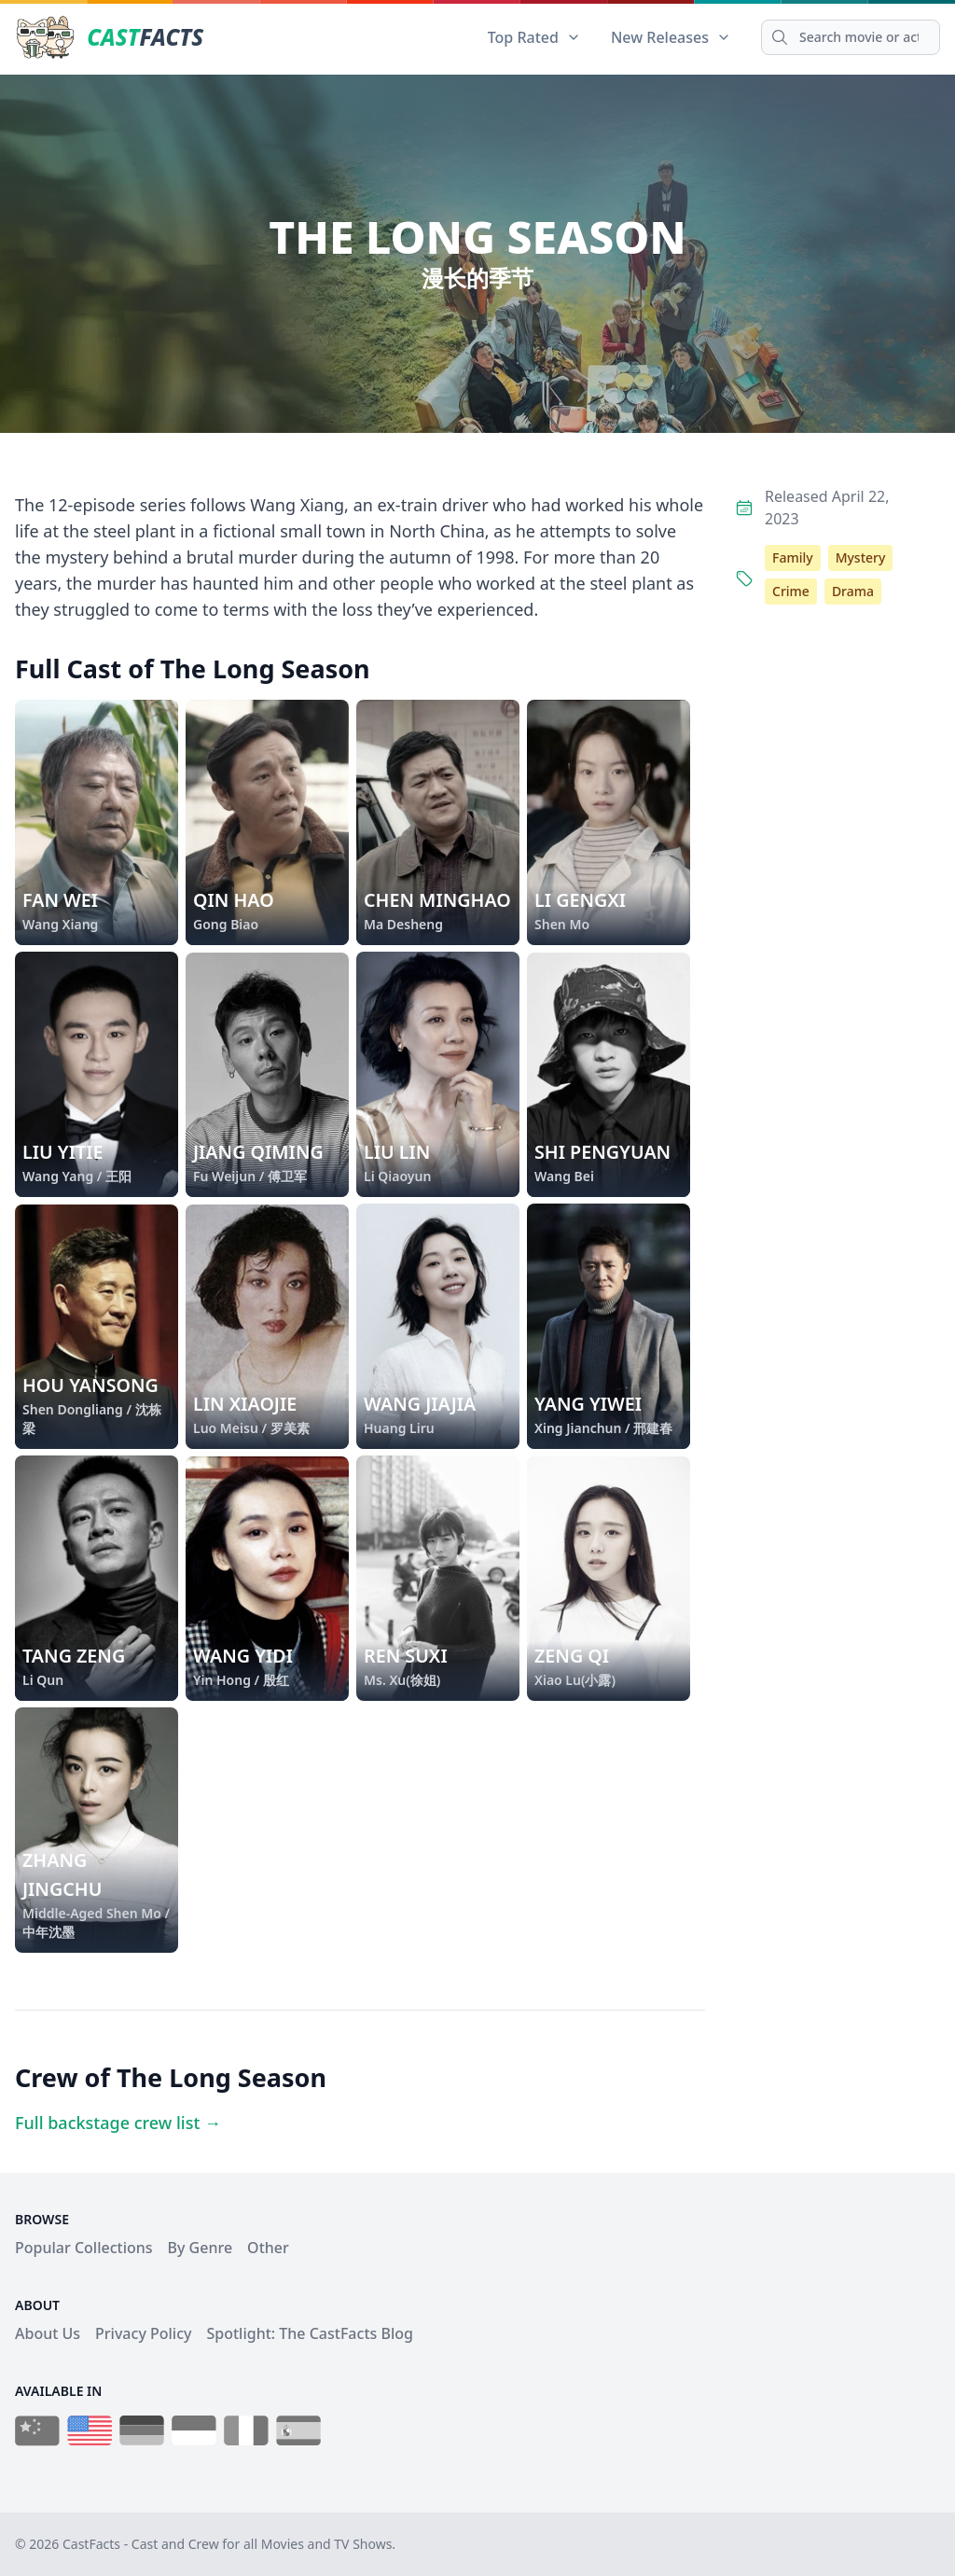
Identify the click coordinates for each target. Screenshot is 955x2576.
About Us (47, 2333)
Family (792, 557)
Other (268, 2247)
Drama (853, 591)
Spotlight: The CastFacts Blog (309, 2333)
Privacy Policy (143, 2333)
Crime (791, 591)
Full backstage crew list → (118, 2122)
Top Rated (534, 37)
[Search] (850, 37)
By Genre (200, 2247)
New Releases (671, 37)
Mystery (861, 557)
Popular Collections (84, 2247)
